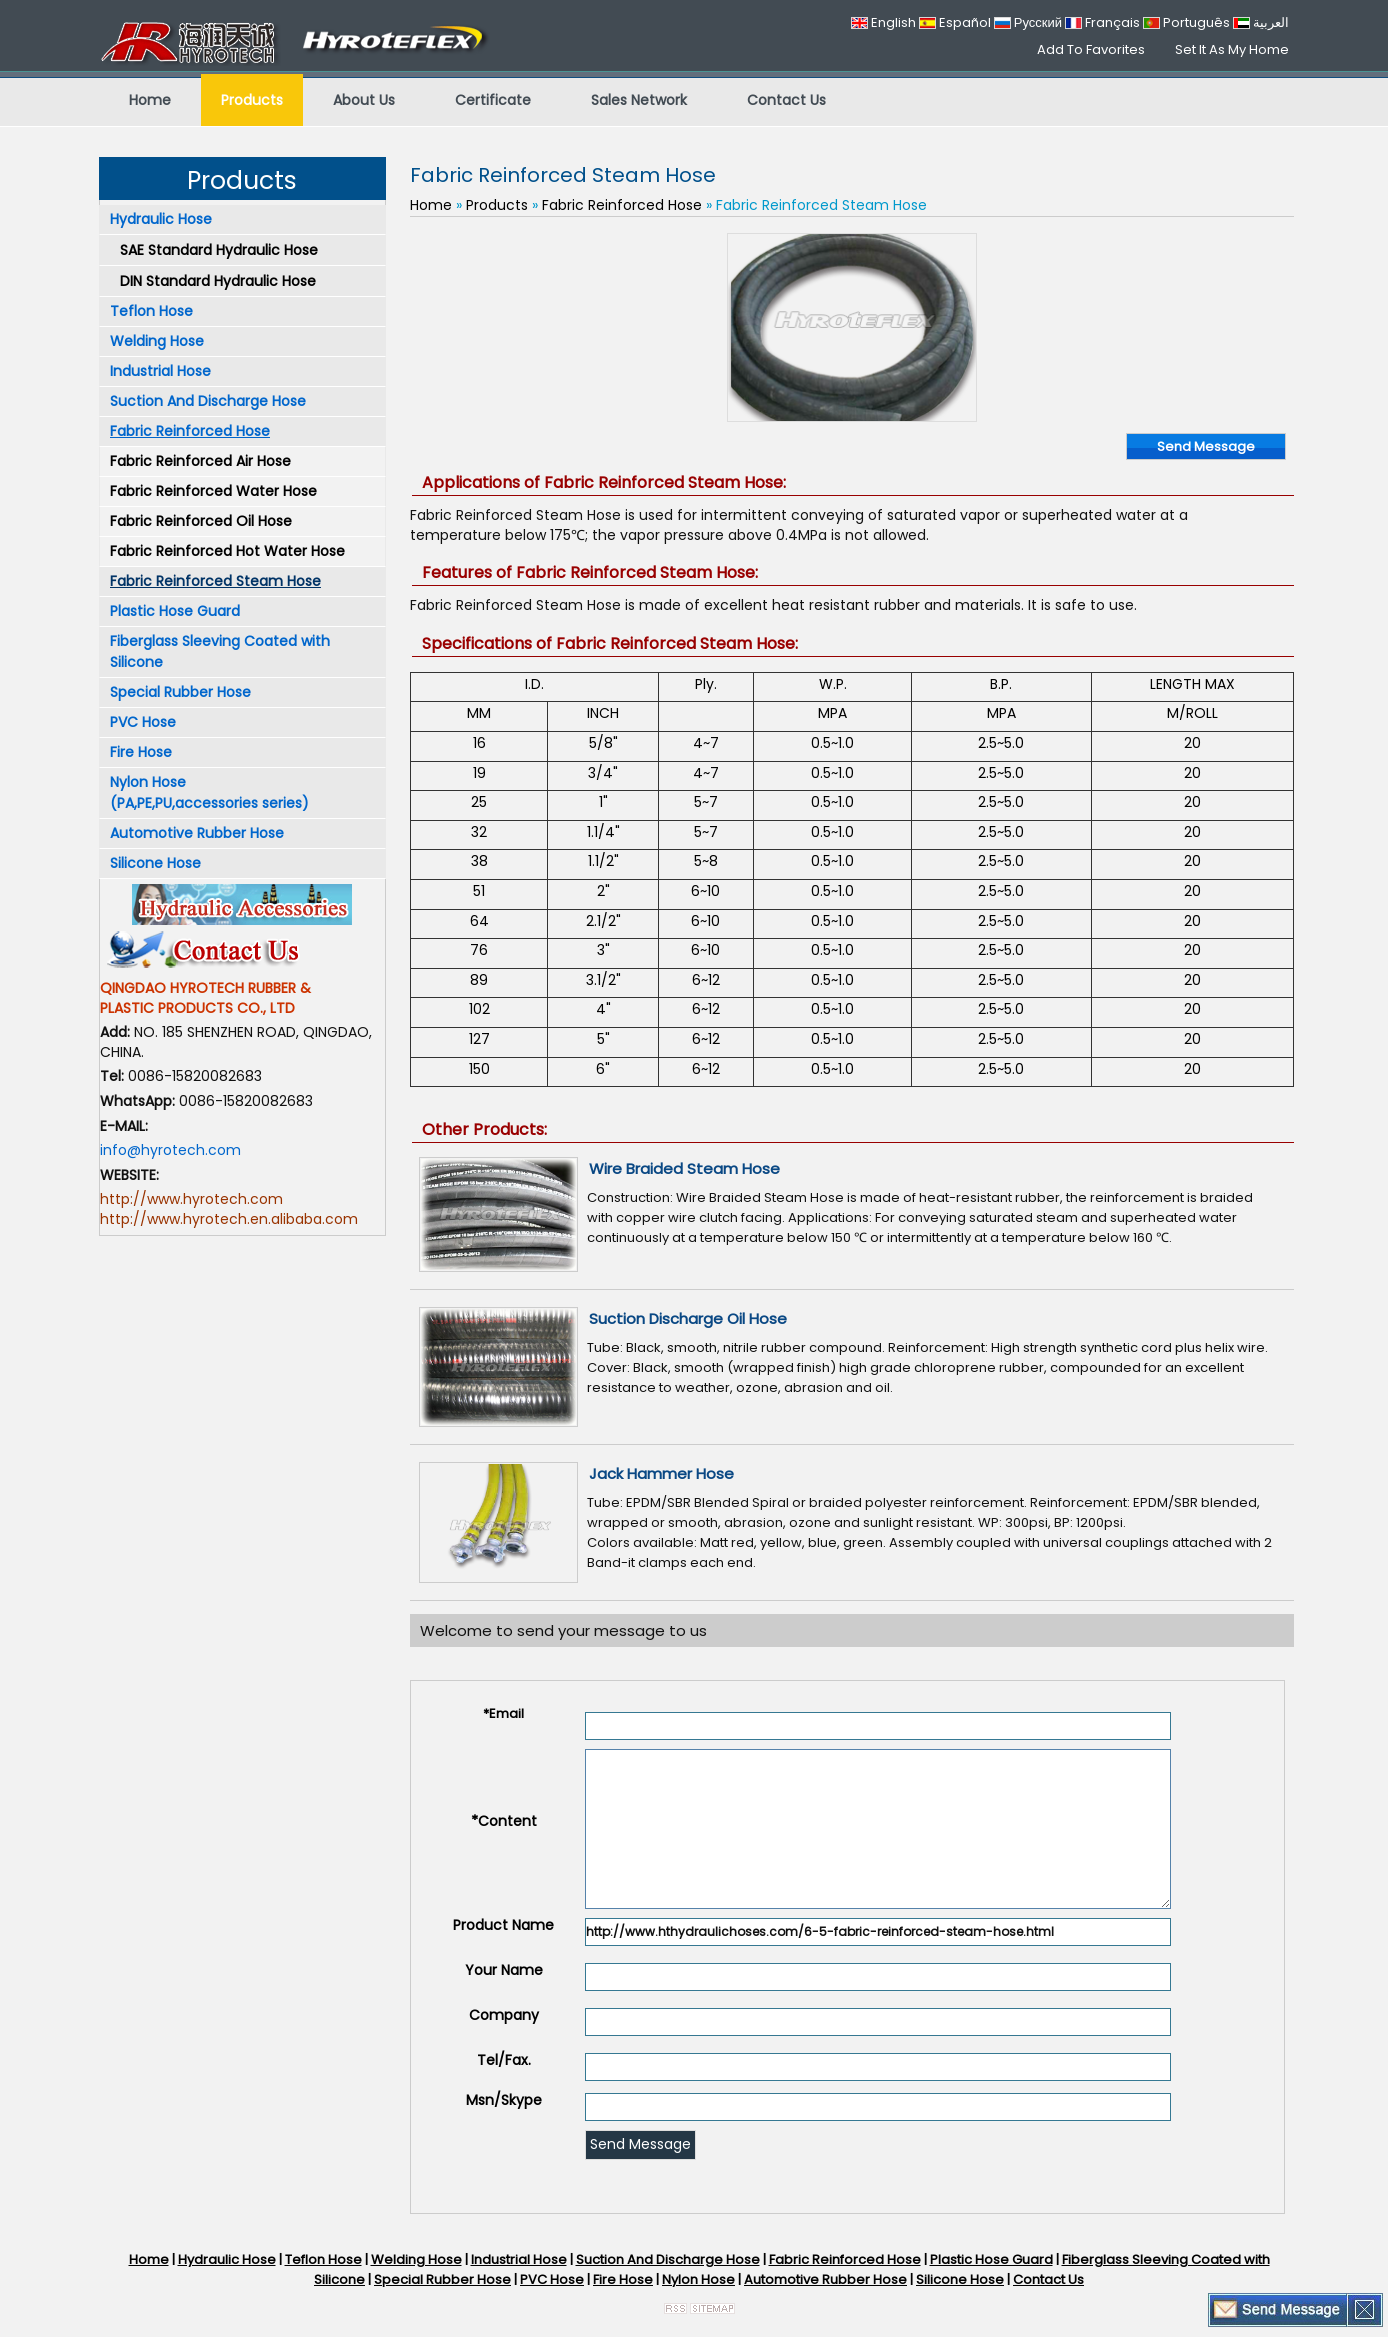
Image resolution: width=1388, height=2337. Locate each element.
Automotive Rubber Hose (197, 833)
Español (955, 22)
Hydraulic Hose (161, 219)
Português (1186, 22)
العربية (1261, 22)
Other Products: (484, 1129)
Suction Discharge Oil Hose (688, 1318)
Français (1102, 22)
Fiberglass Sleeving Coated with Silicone (220, 651)
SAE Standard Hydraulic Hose (219, 250)
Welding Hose (157, 341)
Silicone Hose (155, 863)
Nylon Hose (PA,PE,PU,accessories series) (209, 792)
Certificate (493, 100)
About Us (364, 100)
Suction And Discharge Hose (208, 401)
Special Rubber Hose (180, 692)
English (883, 22)
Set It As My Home (1232, 49)
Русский (1028, 22)
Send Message (1206, 446)
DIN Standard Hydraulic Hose (218, 281)
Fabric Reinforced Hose (190, 431)
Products (252, 100)
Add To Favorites (1091, 49)
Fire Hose (141, 752)
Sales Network (639, 100)
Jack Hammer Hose (661, 1473)
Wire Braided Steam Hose (684, 1168)
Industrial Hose (160, 371)
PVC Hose (143, 722)
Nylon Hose (698, 2279)
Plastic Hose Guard (175, 611)
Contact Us (786, 100)
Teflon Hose (151, 311)
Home (150, 100)
